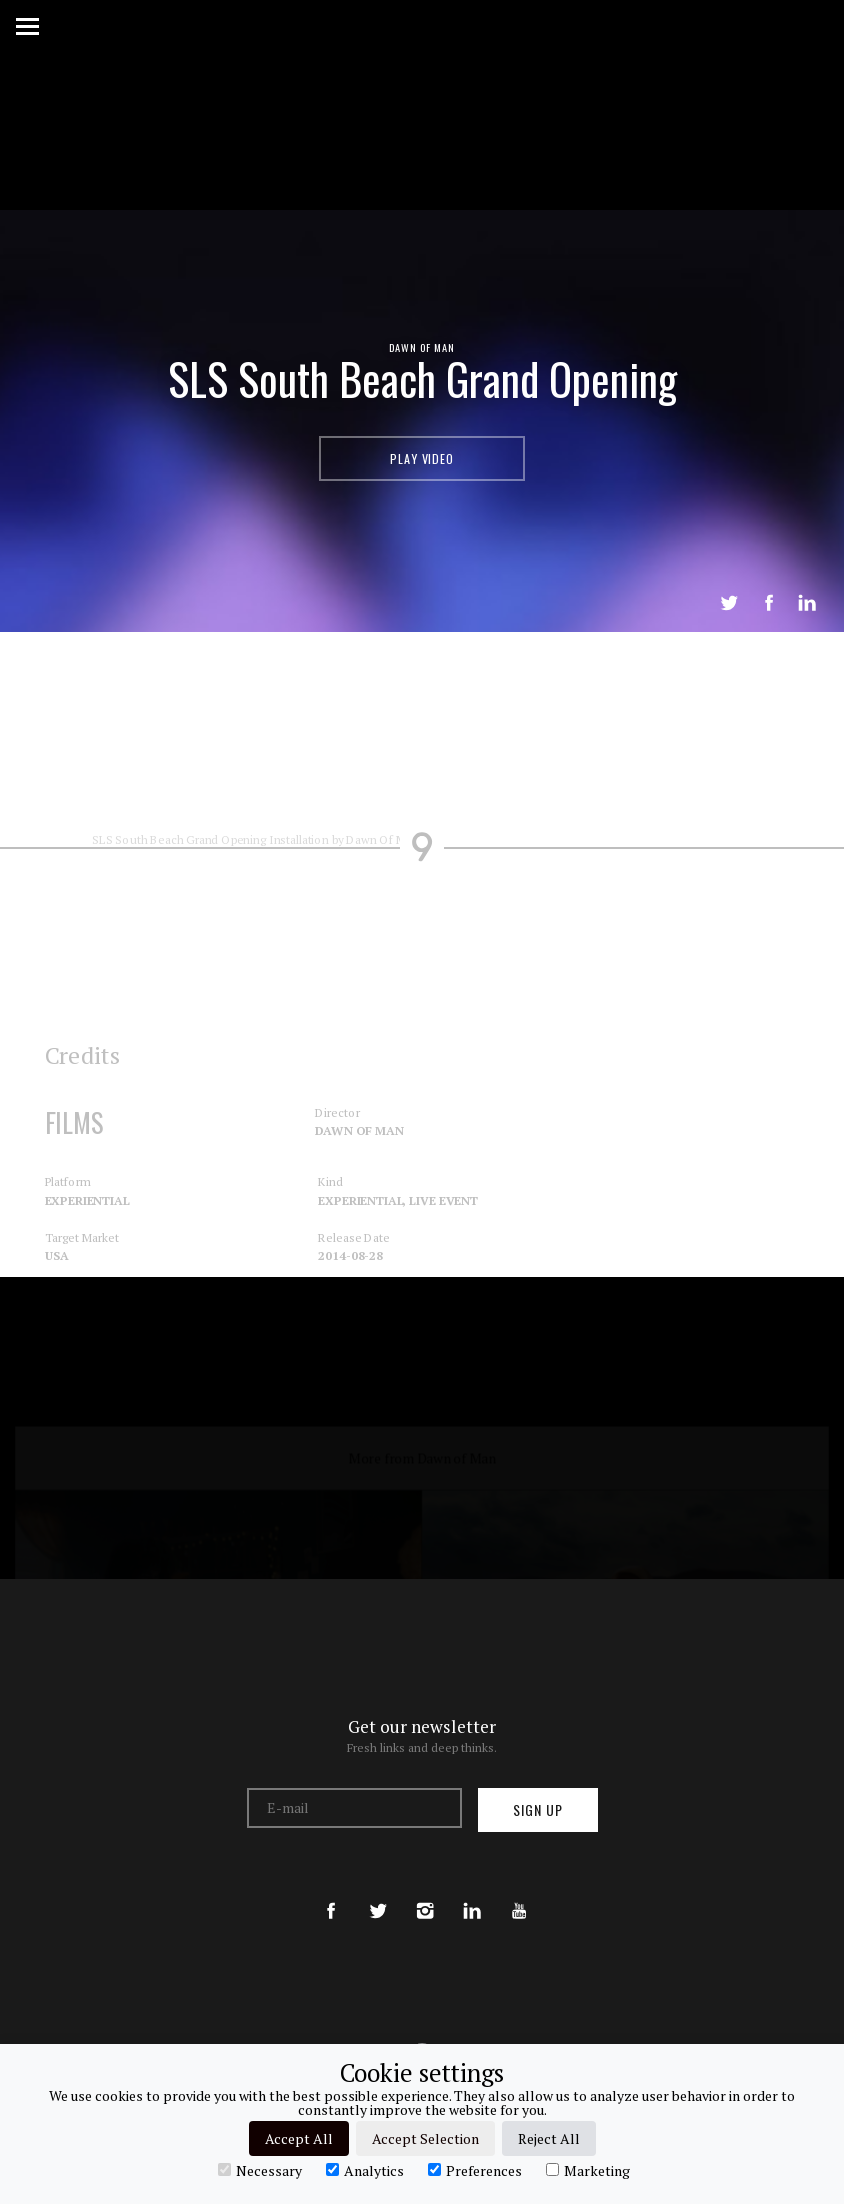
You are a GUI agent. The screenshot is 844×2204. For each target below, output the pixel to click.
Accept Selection (425, 2138)
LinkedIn (807, 603)
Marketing (588, 2170)
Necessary (260, 2170)
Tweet (729, 603)
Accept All (299, 2138)
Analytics (365, 2170)
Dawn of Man (422, 347)
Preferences (475, 2170)
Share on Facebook (769, 603)
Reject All (549, 2138)
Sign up (538, 1809)
